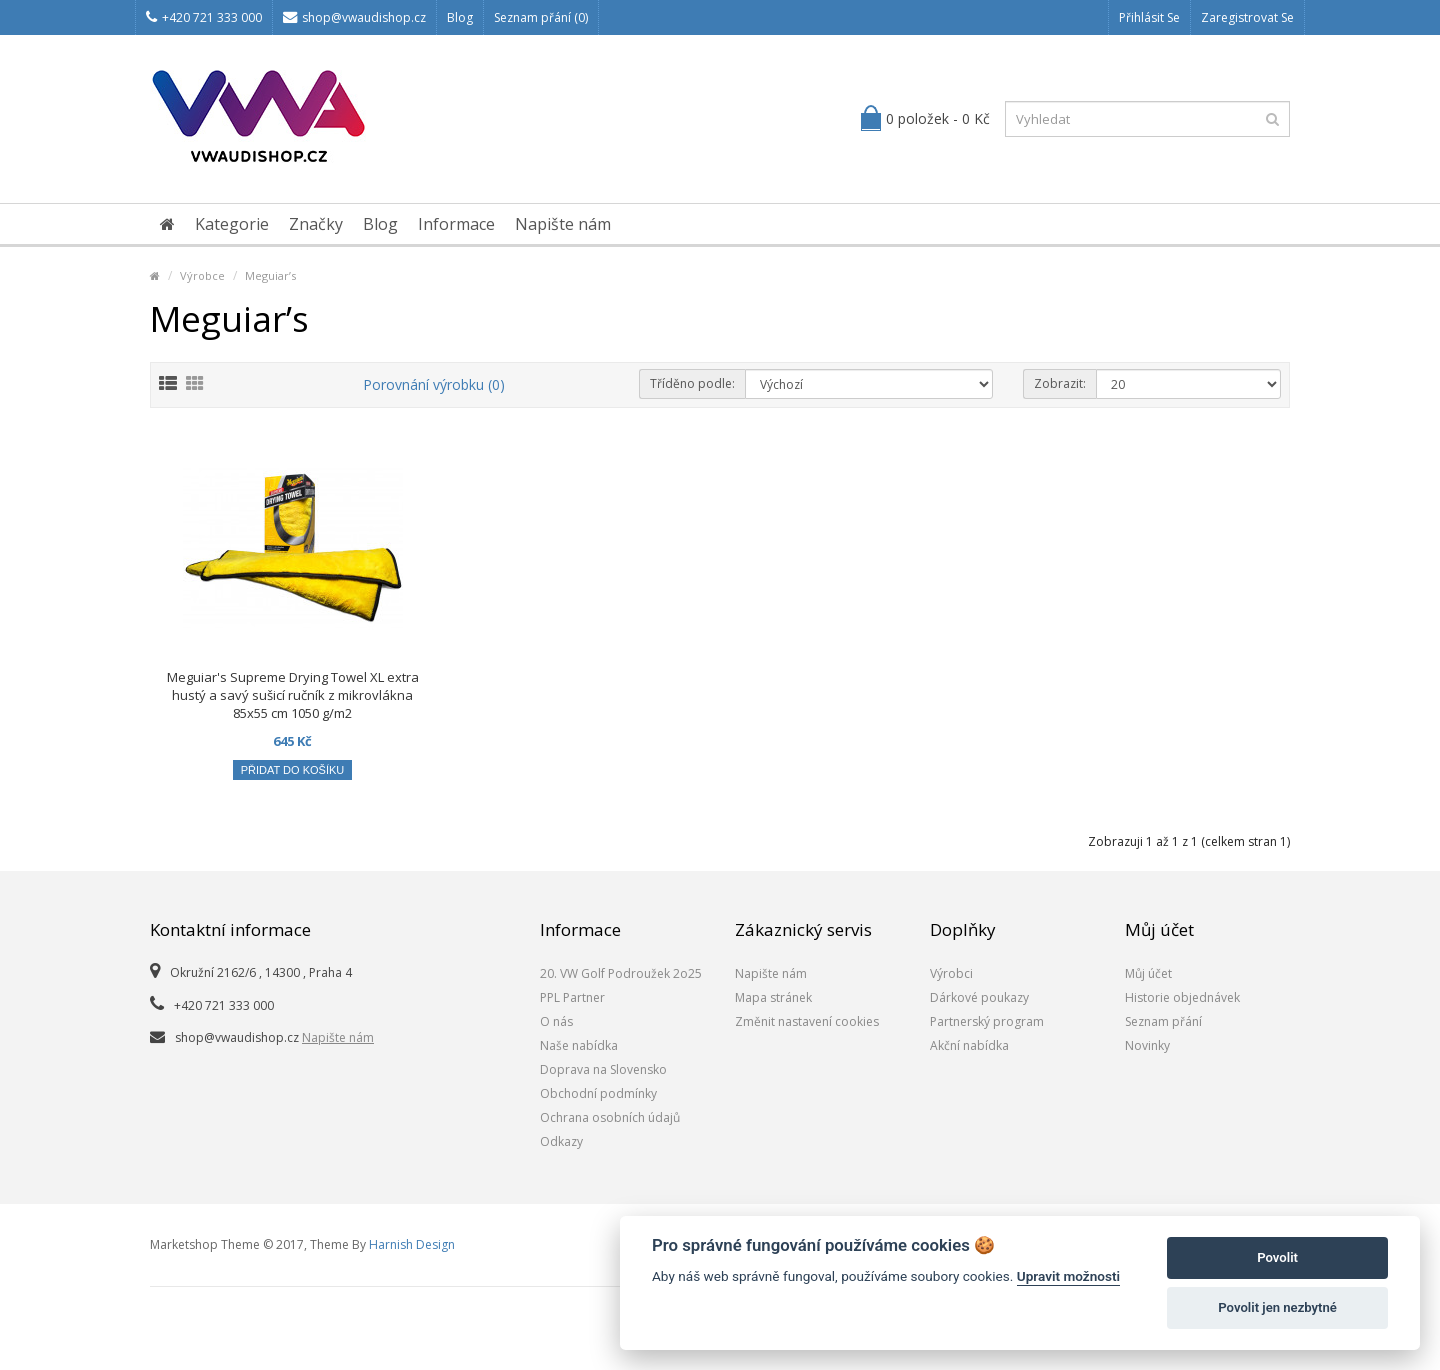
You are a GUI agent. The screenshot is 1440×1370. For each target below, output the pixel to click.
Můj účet (1148, 973)
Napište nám (563, 224)
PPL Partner (572, 997)
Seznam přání (1163, 1021)
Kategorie (232, 224)
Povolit (1277, 1257)
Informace (456, 224)
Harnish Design (412, 1244)
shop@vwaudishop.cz (354, 17)
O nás (556, 1021)
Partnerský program (987, 1021)
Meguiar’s (270, 275)
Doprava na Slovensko (603, 1069)
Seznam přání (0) (541, 17)
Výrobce (202, 275)
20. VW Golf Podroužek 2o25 (621, 973)
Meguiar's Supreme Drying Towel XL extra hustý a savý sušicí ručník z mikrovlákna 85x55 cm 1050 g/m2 (293, 695)
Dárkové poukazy (979, 997)
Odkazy (561, 1141)
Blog (460, 17)
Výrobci (951, 973)
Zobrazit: (1060, 383)
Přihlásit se (1149, 17)
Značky (316, 224)
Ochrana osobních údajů (610, 1117)
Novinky (1147, 1045)
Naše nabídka (579, 1045)
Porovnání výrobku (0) (434, 384)
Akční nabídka (969, 1045)
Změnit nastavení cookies (807, 1021)
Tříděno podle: (692, 383)
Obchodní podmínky (598, 1093)
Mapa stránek (773, 997)
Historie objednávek (1182, 997)
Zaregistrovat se (1247, 17)
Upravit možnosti (1068, 1276)
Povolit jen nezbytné (1277, 1307)
